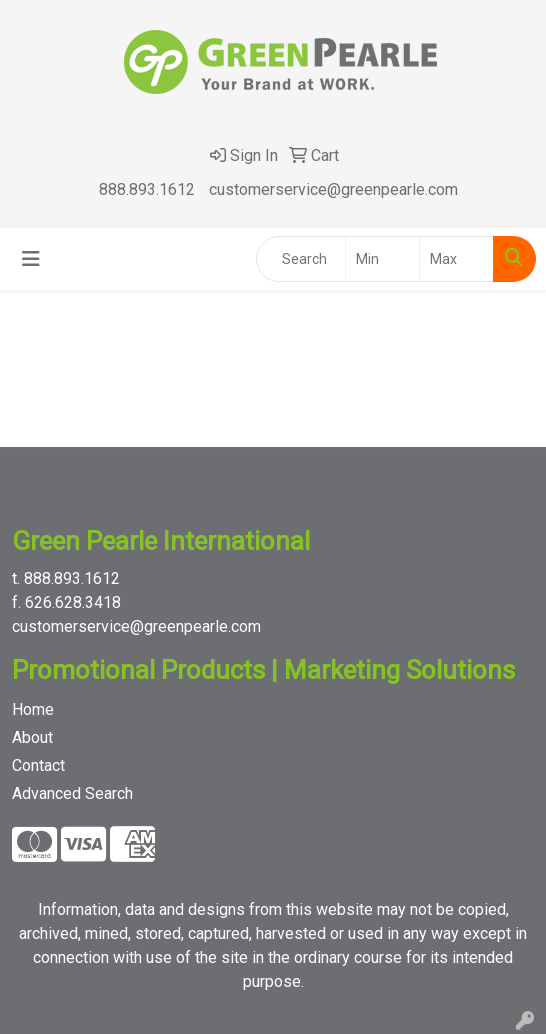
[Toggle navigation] (31, 259)
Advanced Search (72, 793)
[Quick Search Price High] (456, 259)
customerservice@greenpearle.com (333, 189)
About (32, 737)
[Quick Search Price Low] (382, 259)
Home (33, 709)
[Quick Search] (301, 259)
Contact (38, 765)
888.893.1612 (147, 189)
